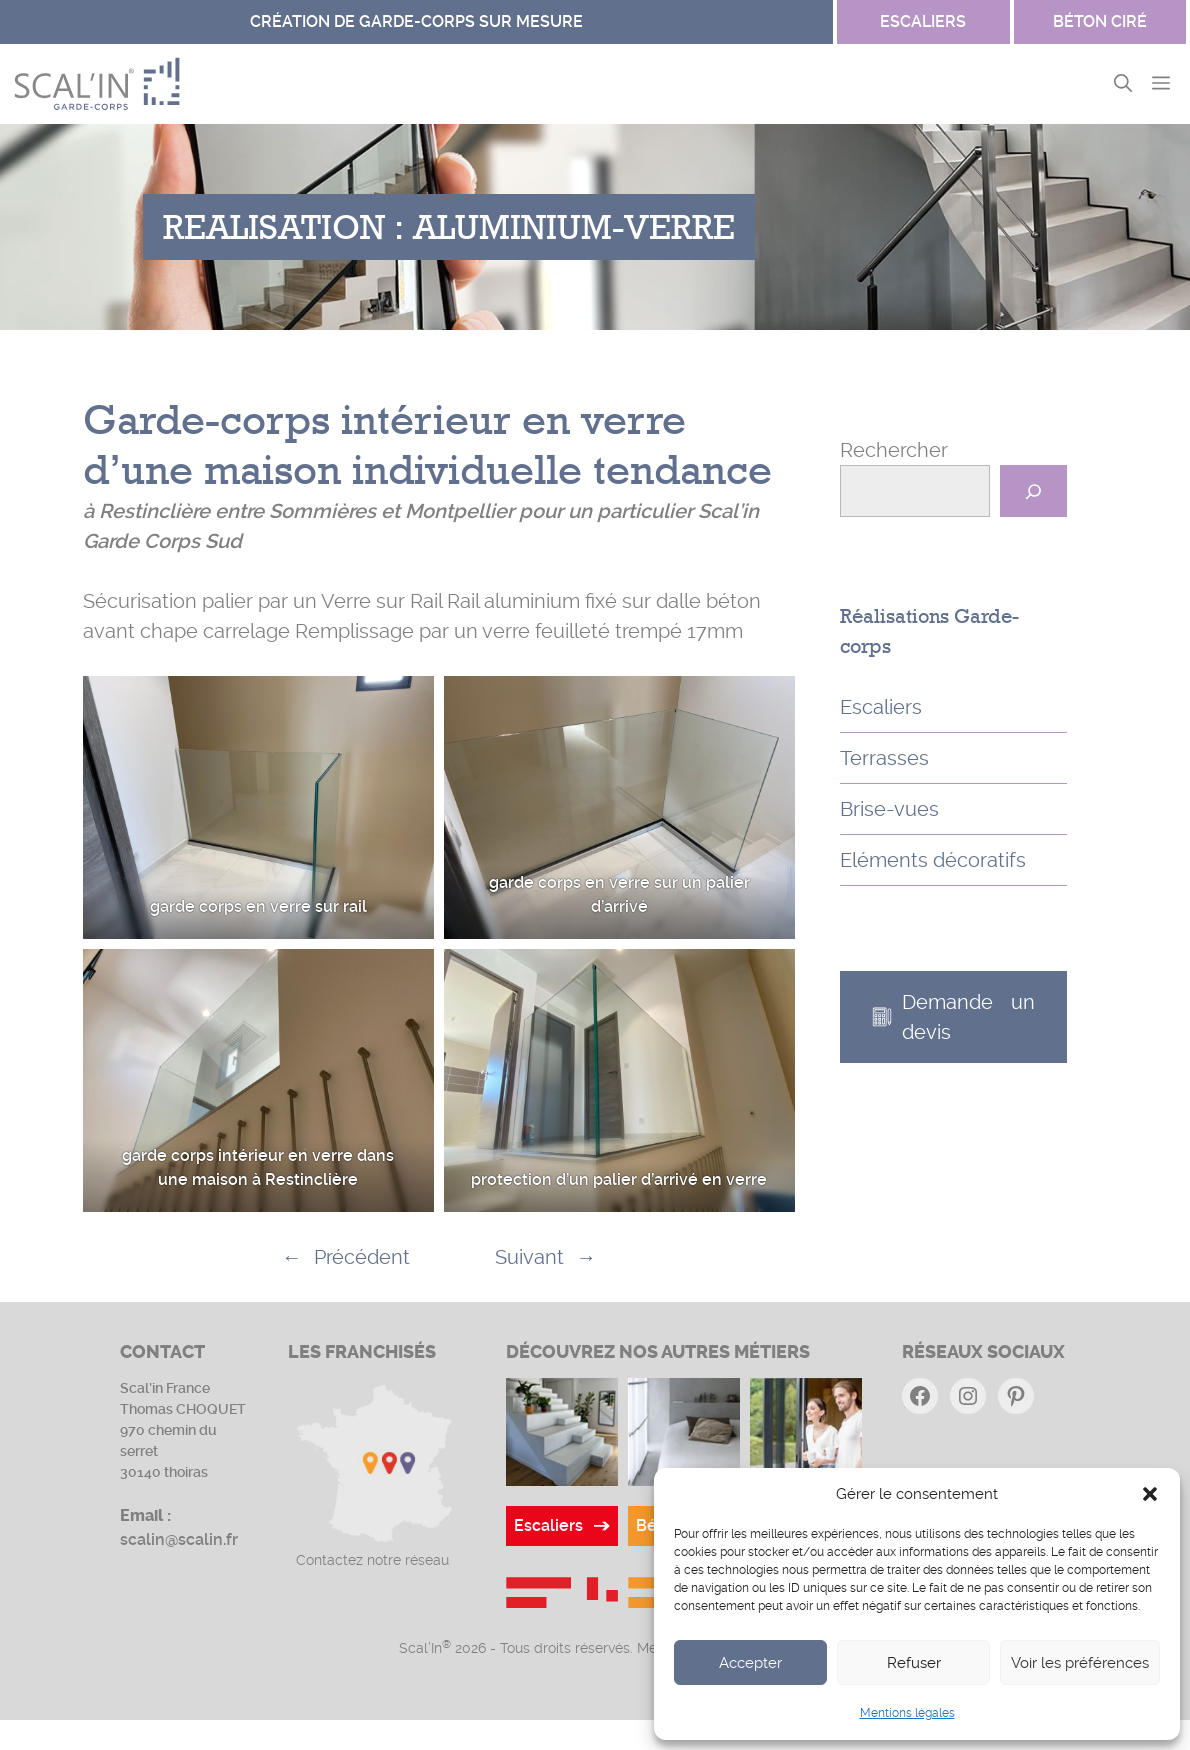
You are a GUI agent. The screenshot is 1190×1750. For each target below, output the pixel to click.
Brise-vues (889, 809)
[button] (1150, 1494)
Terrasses (884, 758)
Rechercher (894, 450)
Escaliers (881, 707)
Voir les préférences (1080, 1663)
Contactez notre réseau (372, 1560)
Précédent (362, 1257)
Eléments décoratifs (933, 860)
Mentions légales (907, 1713)
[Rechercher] (1033, 491)
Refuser (914, 1663)
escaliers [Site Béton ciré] (923, 21)
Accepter (750, 1663)
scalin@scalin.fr (179, 1539)
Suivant (529, 1257)
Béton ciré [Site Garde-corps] (1100, 21)
